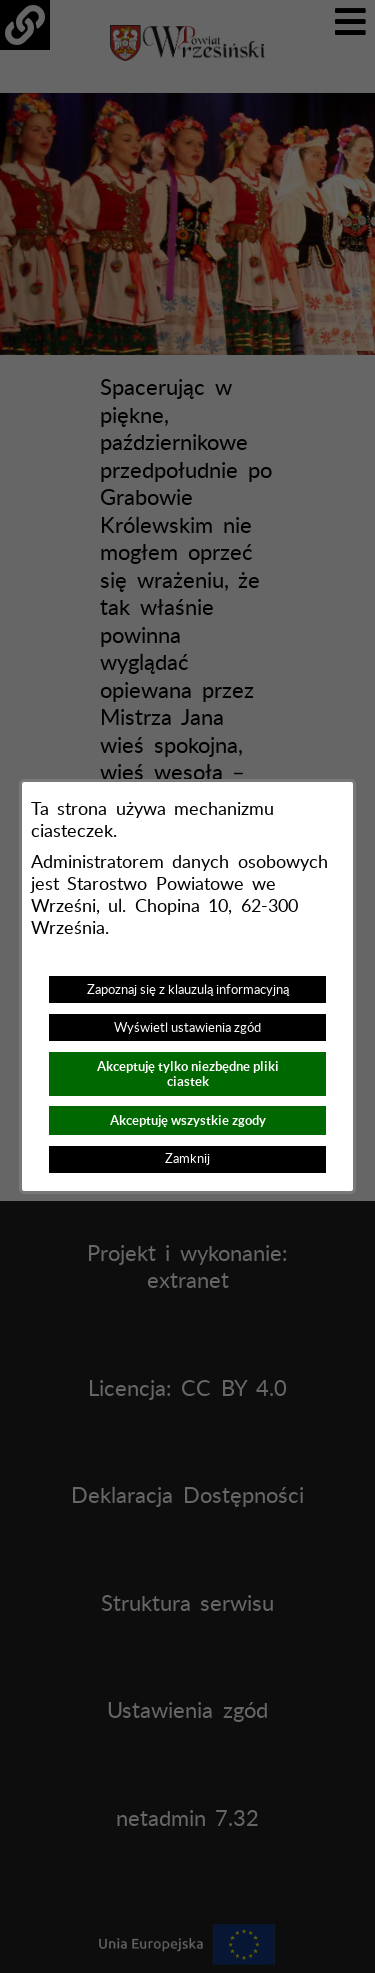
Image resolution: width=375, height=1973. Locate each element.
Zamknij (187, 1159)
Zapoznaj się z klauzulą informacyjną (188, 990)
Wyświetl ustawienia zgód (187, 1028)
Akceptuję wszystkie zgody (188, 1120)
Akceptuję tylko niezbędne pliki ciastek (188, 1074)
